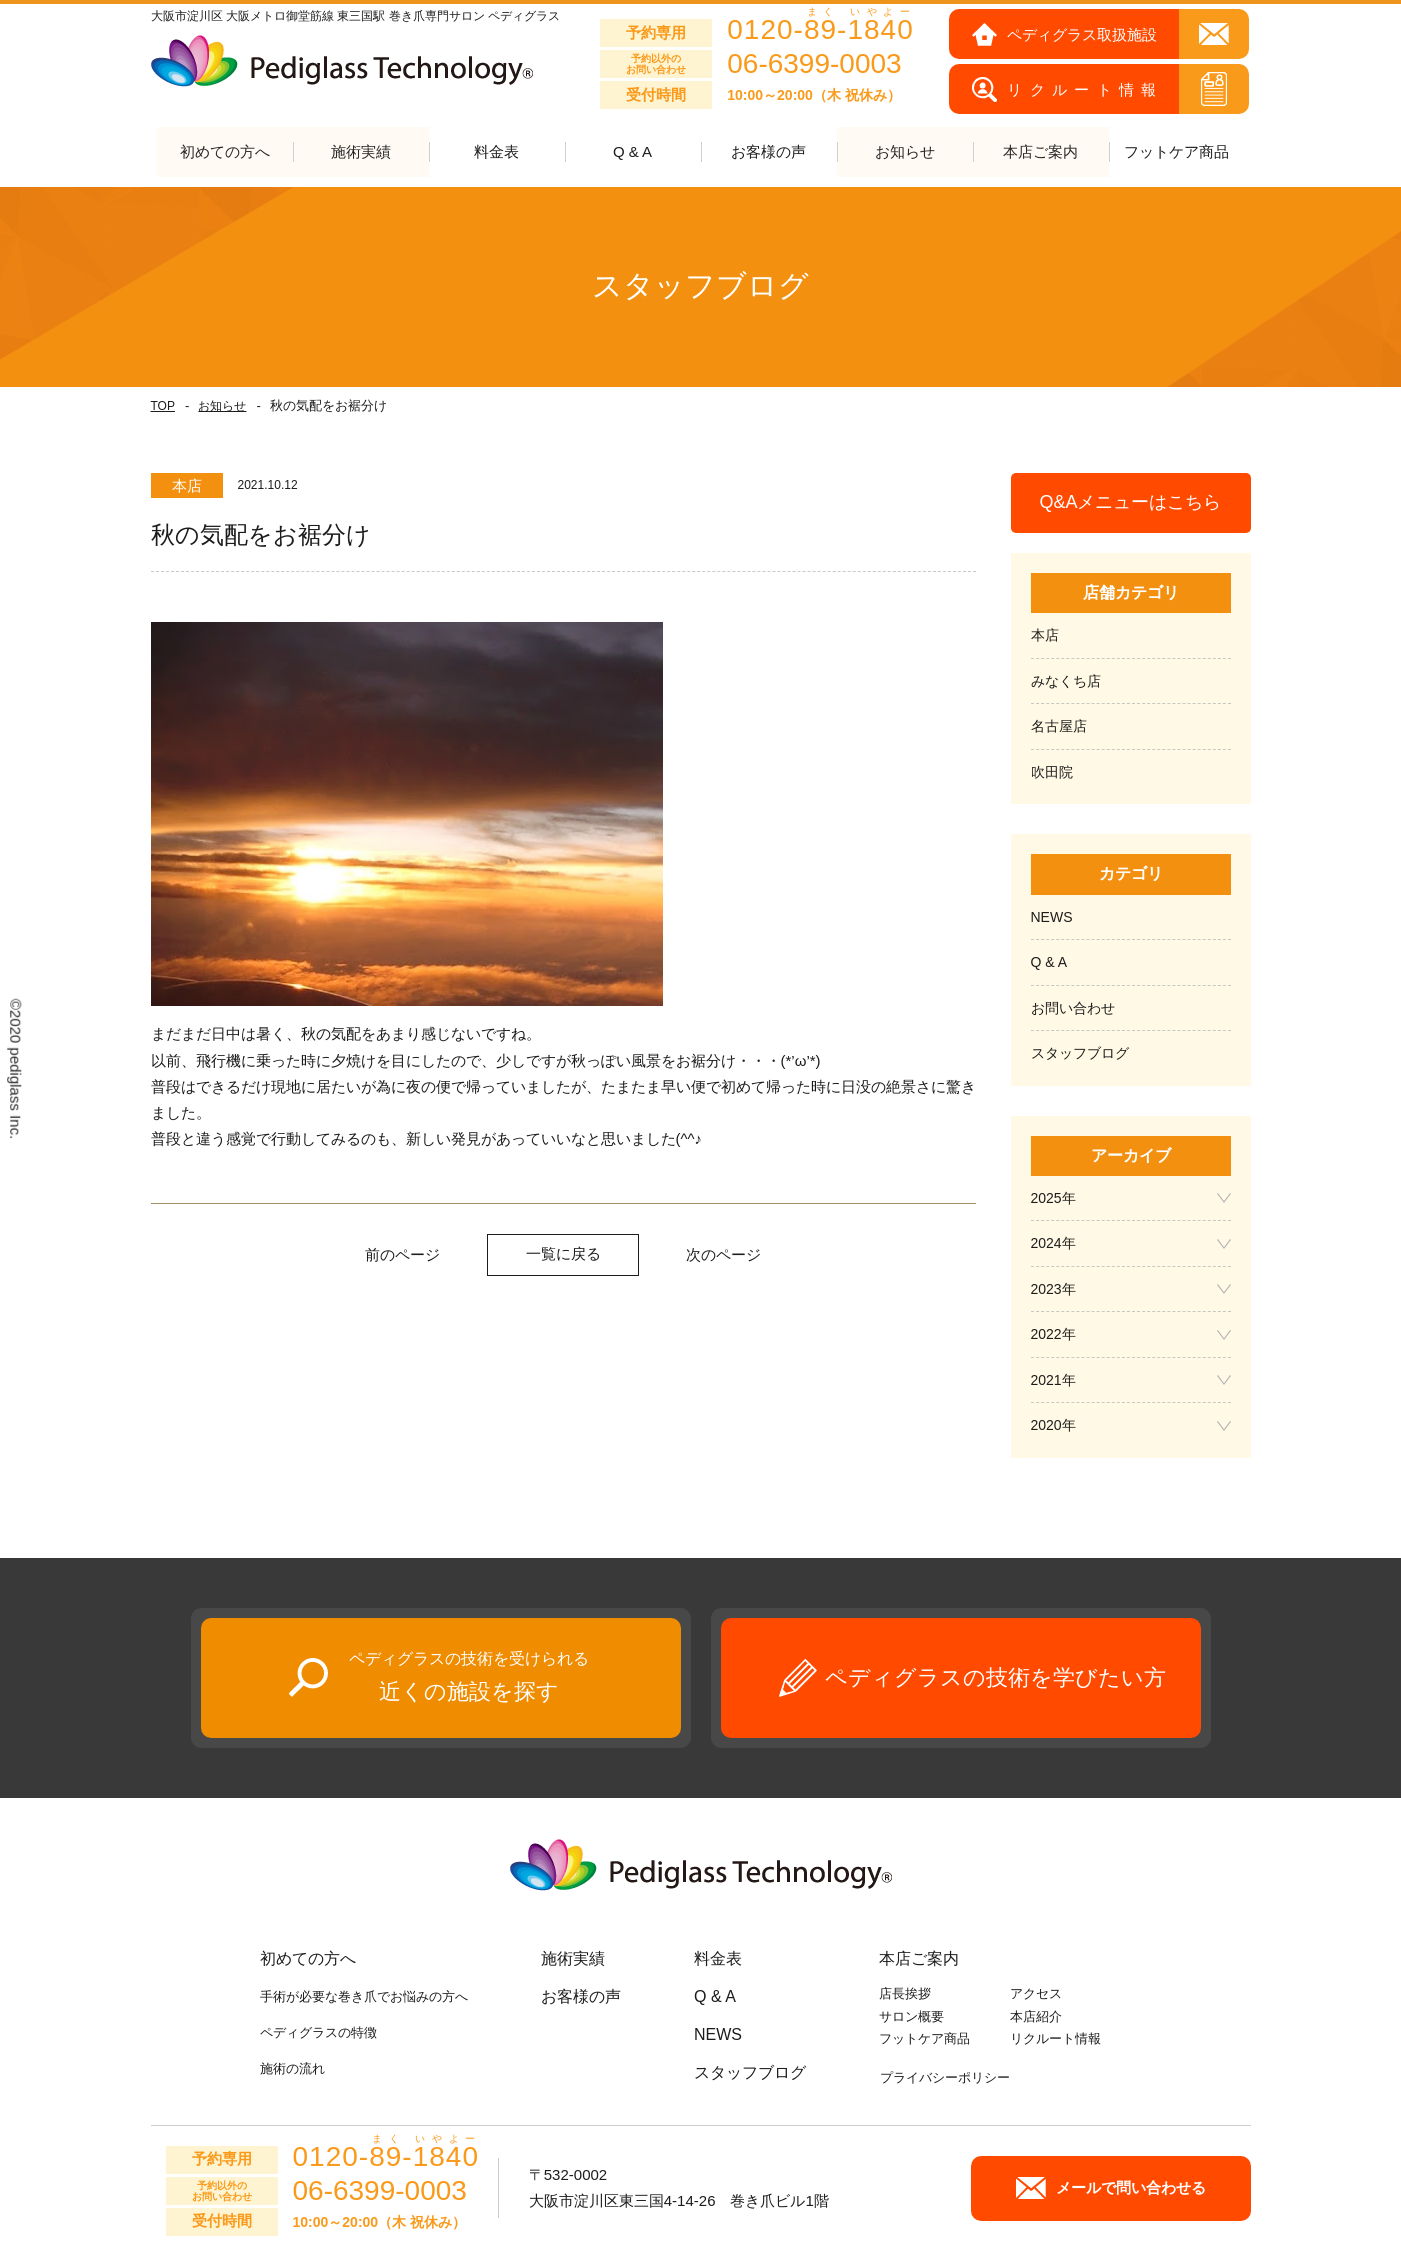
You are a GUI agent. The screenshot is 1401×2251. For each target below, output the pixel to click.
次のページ (723, 1255)
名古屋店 (1059, 727)
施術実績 (573, 1958)
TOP (163, 406)
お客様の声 (768, 152)
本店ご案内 (919, 1958)
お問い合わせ (1073, 1008)
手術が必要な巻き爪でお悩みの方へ (364, 1996)
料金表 (496, 152)
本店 (1045, 636)
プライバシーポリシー (945, 2077)
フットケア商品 (1176, 152)
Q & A (632, 152)
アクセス (1036, 1993)
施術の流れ (292, 2069)
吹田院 (1052, 772)
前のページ (402, 1255)
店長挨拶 (905, 1993)
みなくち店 (1066, 681)
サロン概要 (911, 2016)
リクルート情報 (1055, 2039)
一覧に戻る (563, 1254)
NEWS (1052, 917)
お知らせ (222, 406)
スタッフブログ (1080, 1054)
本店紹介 (1036, 2016)
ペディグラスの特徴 (318, 2033)
